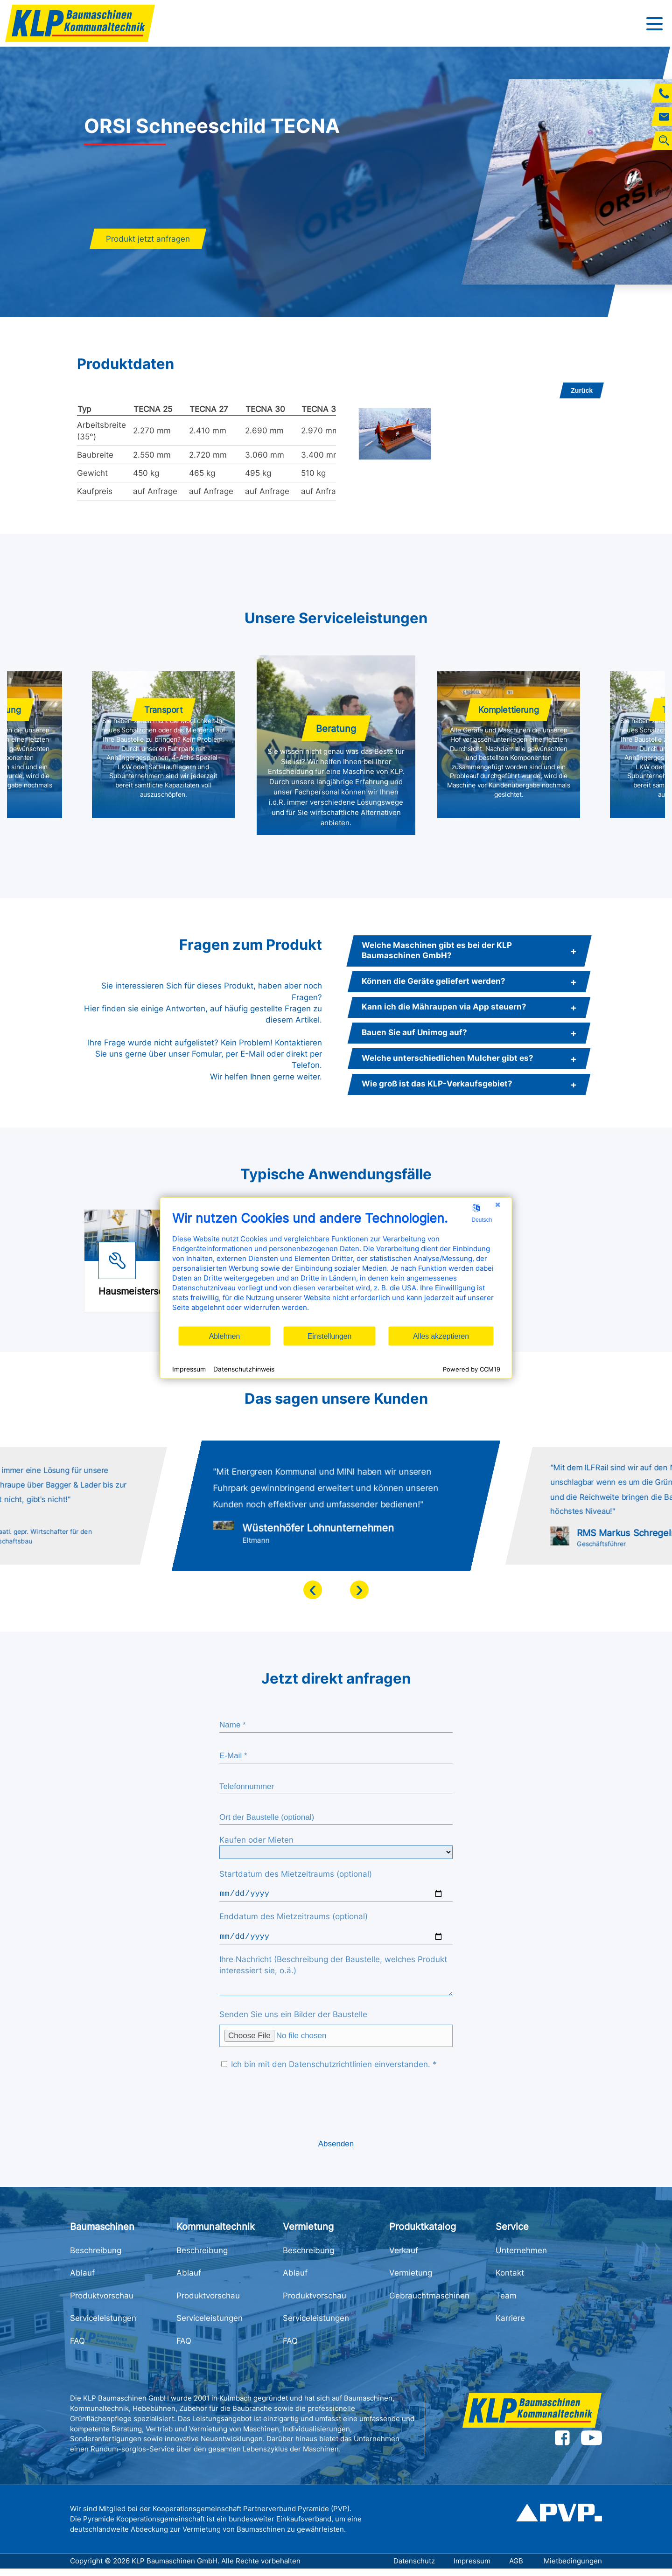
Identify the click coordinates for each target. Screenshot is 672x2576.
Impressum (472, 2568)
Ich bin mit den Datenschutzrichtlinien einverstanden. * (329, 2071)
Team (506, 2303)
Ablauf (82, 2280)
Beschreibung (95, 2258)
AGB (517, 2568)
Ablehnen (224, 1336)
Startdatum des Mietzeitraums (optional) (295, 1874)
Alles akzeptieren (441, 1336)
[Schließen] (498, 1205)
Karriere (510, 2325)
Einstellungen (330, 1336)
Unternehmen (521, 2258)
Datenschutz (414, 2568)
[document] (336, 1268)
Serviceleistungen (103, 2325)
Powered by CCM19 (471, 1369)
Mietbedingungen (573, 2568)
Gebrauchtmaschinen (429, 2303)
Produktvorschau (101, 2303)
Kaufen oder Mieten (256, 1840)
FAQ (77, 2348)
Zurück (582, 390)
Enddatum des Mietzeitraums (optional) (293, 1918)
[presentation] (312, 1589)
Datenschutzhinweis (243, 1368)
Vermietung (410, 2280)
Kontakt (510, 2280)
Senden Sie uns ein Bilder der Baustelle (293, 2021)
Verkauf (403, 2258)
